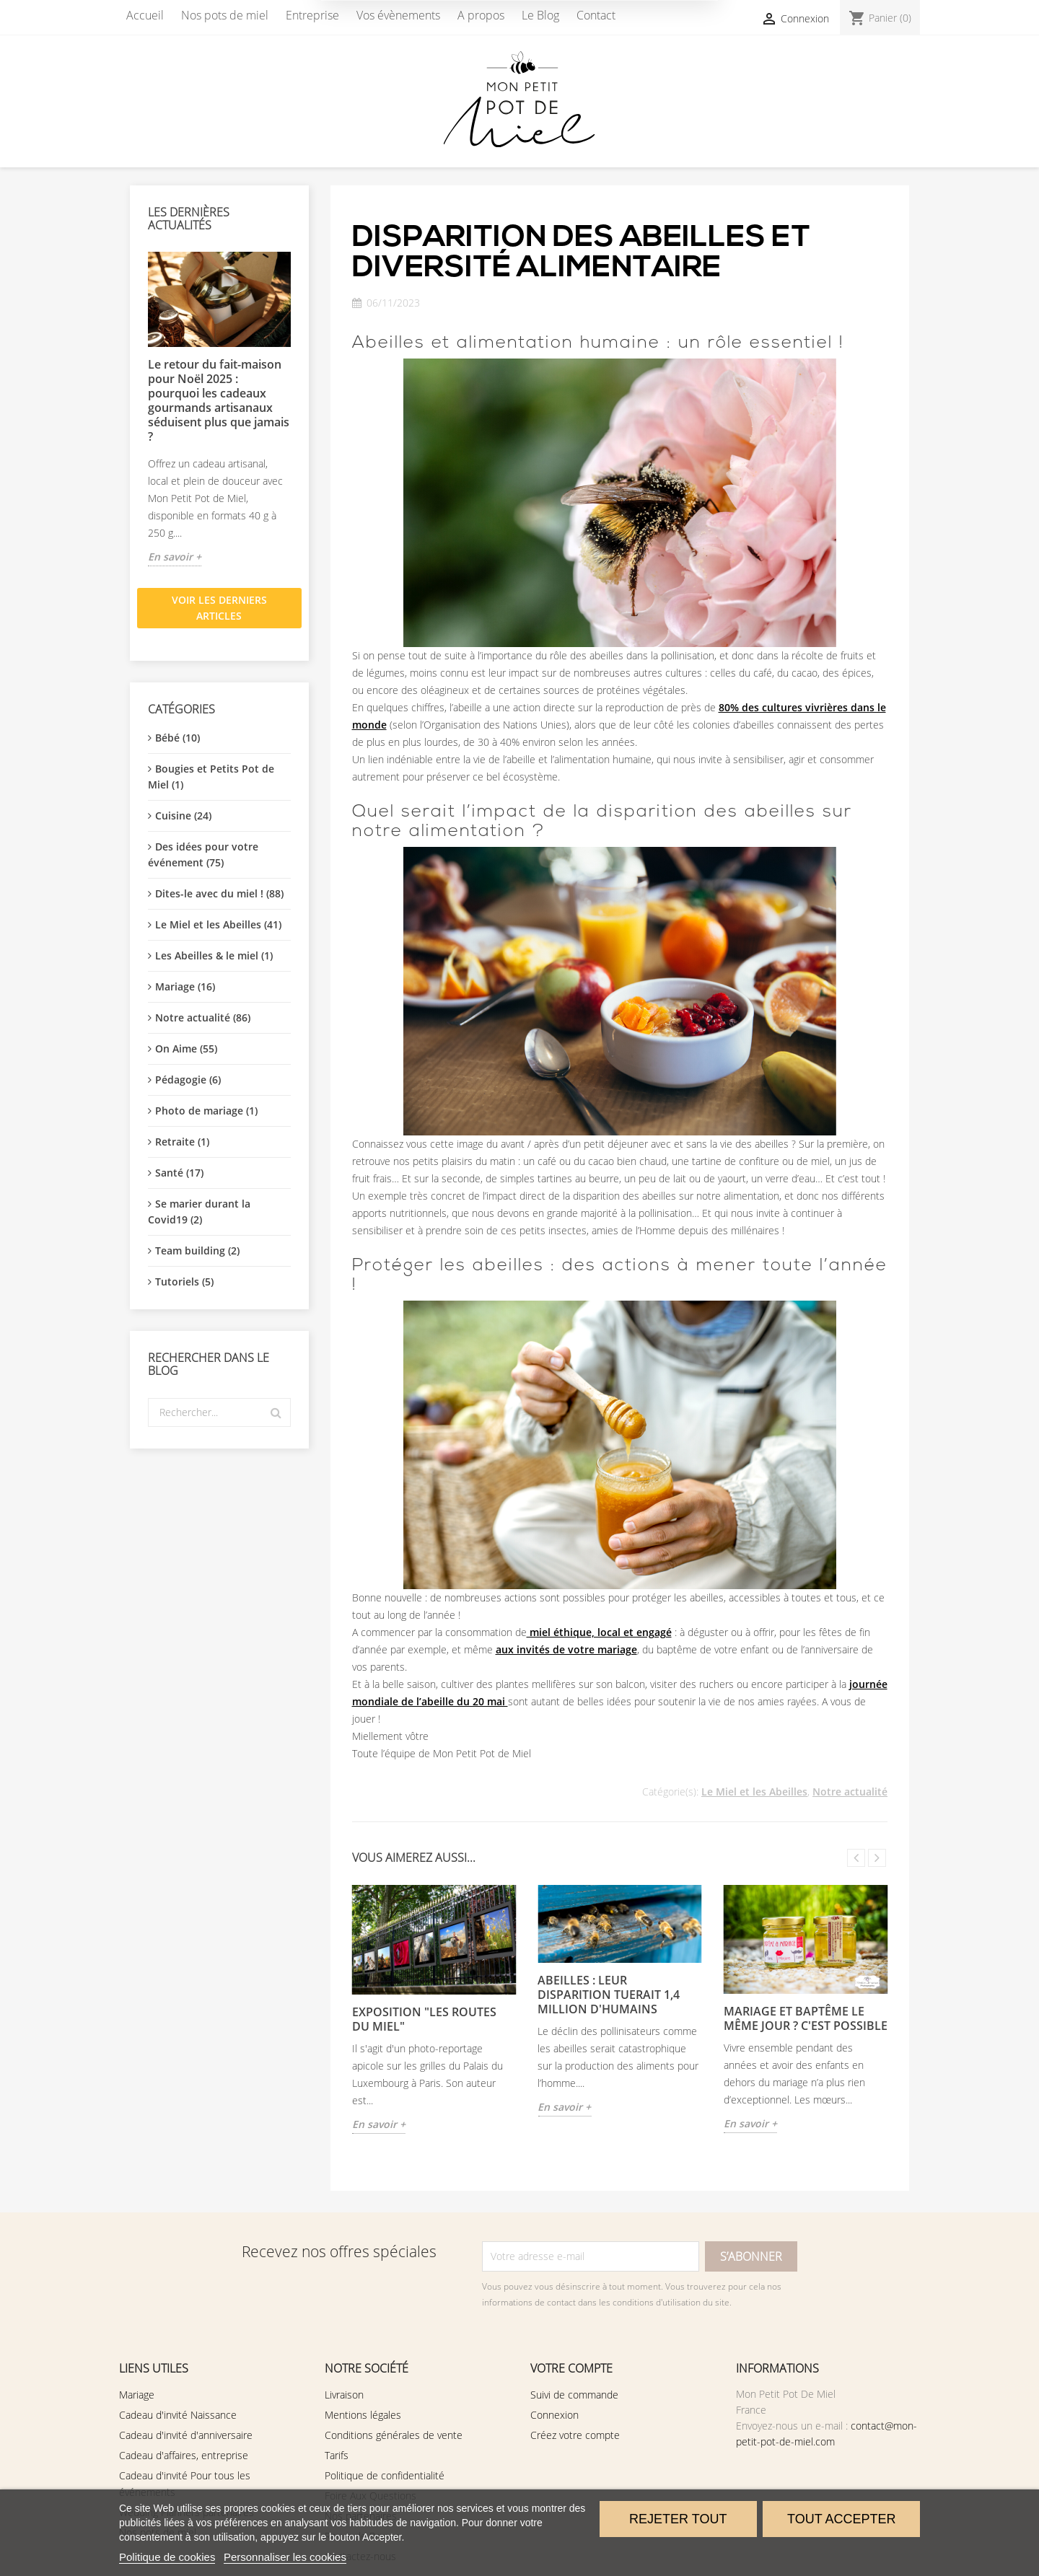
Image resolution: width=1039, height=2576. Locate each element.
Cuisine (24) (183, 815)
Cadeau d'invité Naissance (178, 2415)
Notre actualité (849, 1791)
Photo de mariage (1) (206, 1110)
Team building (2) (197, 1250)
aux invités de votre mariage (566, 1649)
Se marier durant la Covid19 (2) (199, 1211)
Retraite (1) (182, 1141)
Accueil (145, 15)
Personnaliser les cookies (285, 2557)
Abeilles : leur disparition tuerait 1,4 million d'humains (609, 1994)
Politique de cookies (167, 2557)
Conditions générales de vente (393, 2435)
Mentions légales (363, 2415)
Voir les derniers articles (219, 608)
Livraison (344, 2394)
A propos (480, 15)
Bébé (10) (177, 737)
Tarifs (336, 2455)
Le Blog (540, 15)
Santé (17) (179, 1172)
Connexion (554, 2415)
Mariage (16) (185, 986)
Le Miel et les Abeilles (754, 1791)
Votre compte (571, 2368)
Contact (596, 15)
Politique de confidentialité (384, 2475)
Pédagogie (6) (188, 1079)
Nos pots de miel (224, 15)
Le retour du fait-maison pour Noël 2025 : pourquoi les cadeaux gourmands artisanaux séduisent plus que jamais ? (218, 400)
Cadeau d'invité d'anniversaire (186, 2435)
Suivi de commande (574, 2394)
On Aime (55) (186, 1048)
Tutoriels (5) (184, 1281)
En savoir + (174, 556)
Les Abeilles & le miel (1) (214, 955)
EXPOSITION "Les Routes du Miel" (424, 2019)
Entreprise (312, 15)
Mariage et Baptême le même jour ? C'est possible (805, 2018)
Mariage (136, 2394)
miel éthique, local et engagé (599, 1632)
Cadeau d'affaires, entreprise (183, 2455)
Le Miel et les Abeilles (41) (218, 924)
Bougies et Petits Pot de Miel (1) (211, 776)
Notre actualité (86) (202, 1017)
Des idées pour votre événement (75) (203, 854)
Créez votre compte (575, 2435)
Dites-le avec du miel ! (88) (219, 893)
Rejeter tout (678, 2519)
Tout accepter (841, 2519)
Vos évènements (398, 15)
